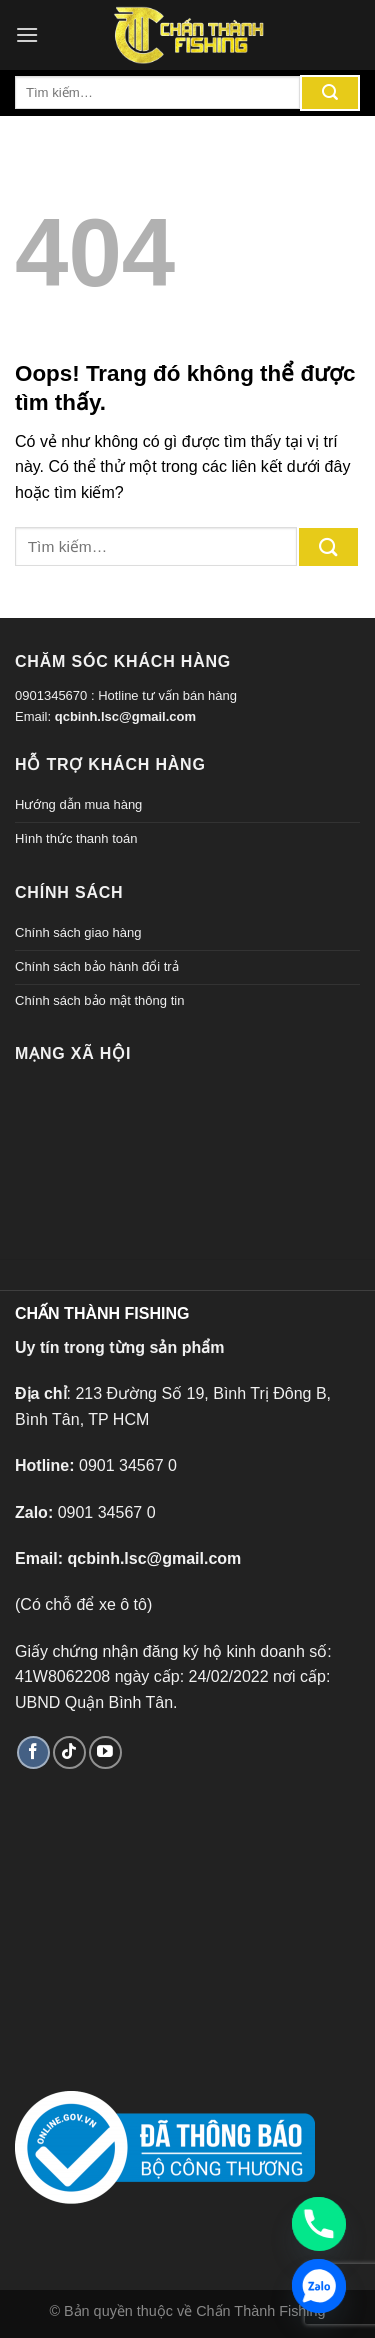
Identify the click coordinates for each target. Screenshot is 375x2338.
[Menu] (27, 34)
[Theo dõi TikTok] (69, 1752)
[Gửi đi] (330, 93)
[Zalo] (319, 2286)
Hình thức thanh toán (76, 838)
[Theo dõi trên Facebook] (33, 1752)
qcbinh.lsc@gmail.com (125, 716)
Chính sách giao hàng (78, 932)
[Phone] (319, 2224)
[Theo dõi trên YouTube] (105, 1752)
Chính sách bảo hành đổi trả (97, 966)
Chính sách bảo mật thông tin (99, 1000)
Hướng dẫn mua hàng (78, 804)
